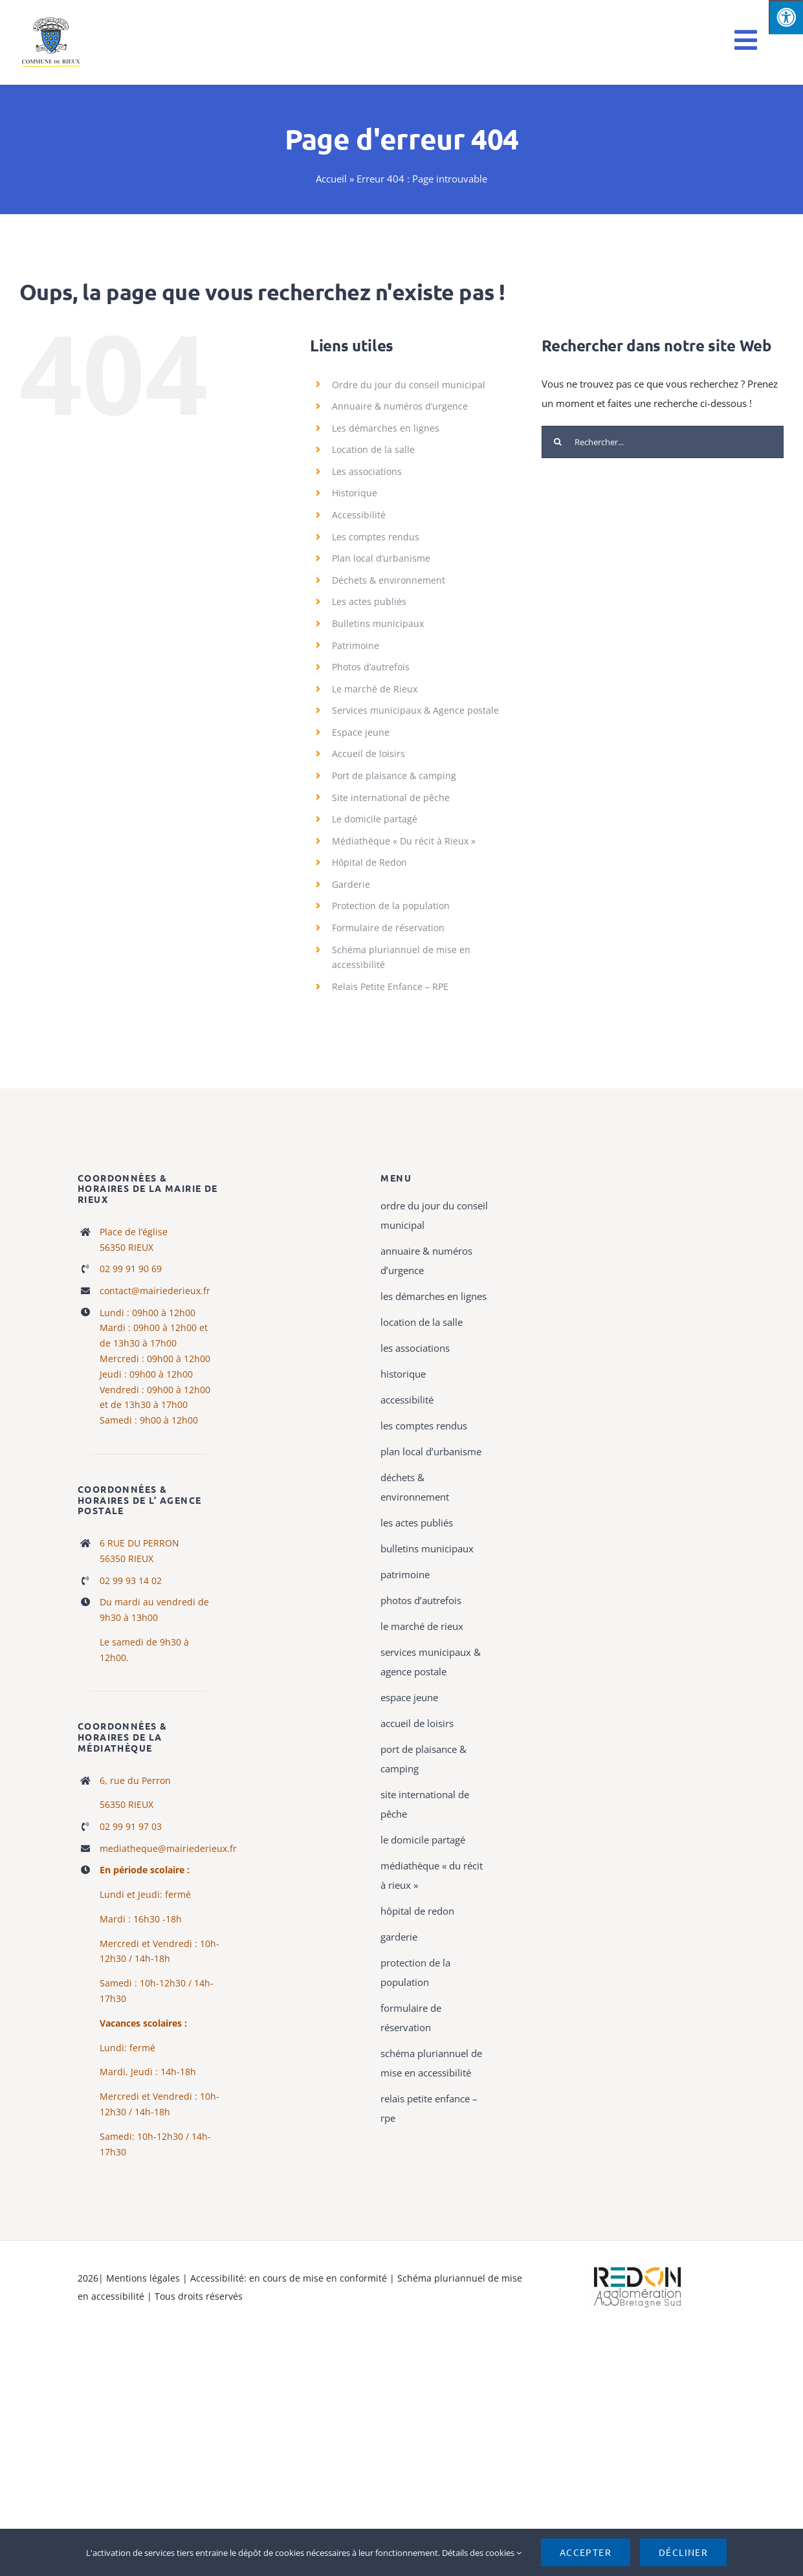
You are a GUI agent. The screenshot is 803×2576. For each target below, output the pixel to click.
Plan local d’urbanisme (381, 558)
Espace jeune (361, 732)
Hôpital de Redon (369, 862)
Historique (354, 493)
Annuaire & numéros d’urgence (400, 406)
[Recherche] (558, 442)
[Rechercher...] (663, 442)
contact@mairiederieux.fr (155, 1290)
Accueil (331, 178)
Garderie (351, 884)
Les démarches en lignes (385, 428)
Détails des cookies (482, 2553)
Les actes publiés (369, 601)
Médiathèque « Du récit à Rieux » (404, 841)
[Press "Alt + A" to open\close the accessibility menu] (786, 17)
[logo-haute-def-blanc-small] (637, 2267)
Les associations (367, 471)
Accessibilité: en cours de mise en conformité (290, 2278)
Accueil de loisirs (368, 753)
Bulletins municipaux (378, 623)
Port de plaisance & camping (394, 775)
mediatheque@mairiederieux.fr (168, 1848)
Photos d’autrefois (371, 667)
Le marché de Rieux (374, 689)
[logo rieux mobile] (52, 20)
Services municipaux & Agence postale (415, 710)
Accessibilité (359, 515)
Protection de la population (391, 905)
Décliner (683, 2552)
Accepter (585, 2552)
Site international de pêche (391, 797)
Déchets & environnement (388, 580)
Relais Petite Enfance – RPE (390, 986)
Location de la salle (373, 449)
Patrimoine (355, 645)
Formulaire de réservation (388, 927)
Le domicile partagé (374, 819)
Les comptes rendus (375, 537)
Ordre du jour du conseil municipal (408, 385)
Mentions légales (143, 2278)
